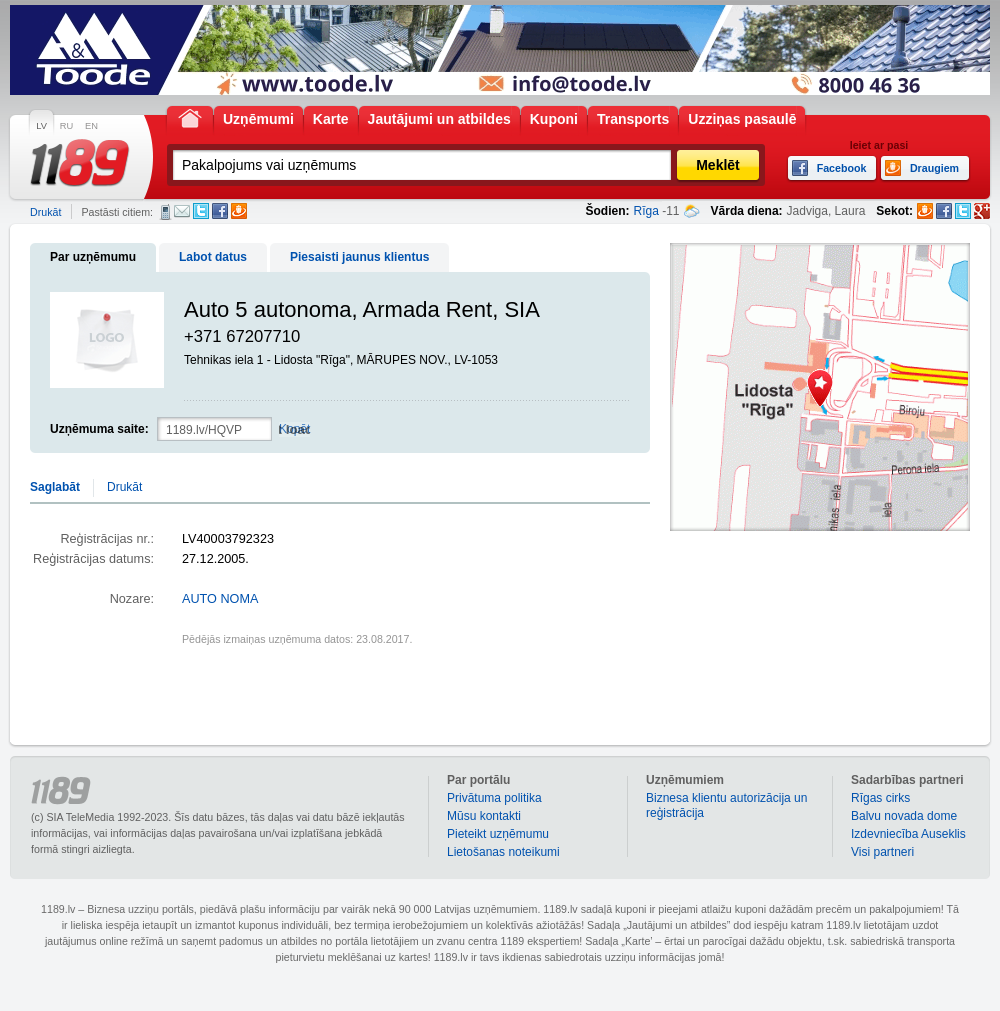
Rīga (646, 211)
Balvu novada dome (904, 816)
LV (41, 126)
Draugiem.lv (239, 211)
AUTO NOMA (220, 599)
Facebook (220, 211)
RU (66, 126)
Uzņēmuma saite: (99, 429)
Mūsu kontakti (484, 816)
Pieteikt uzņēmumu (498, 834)
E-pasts (182, 211)
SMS (165, 212)
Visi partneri (882, 852)
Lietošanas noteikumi (503, 852)
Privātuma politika (494, 798)
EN (91, 126)
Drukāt (45, 212)
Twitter (201, 211)
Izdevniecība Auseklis (908, 834)
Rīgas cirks (880, 798)
